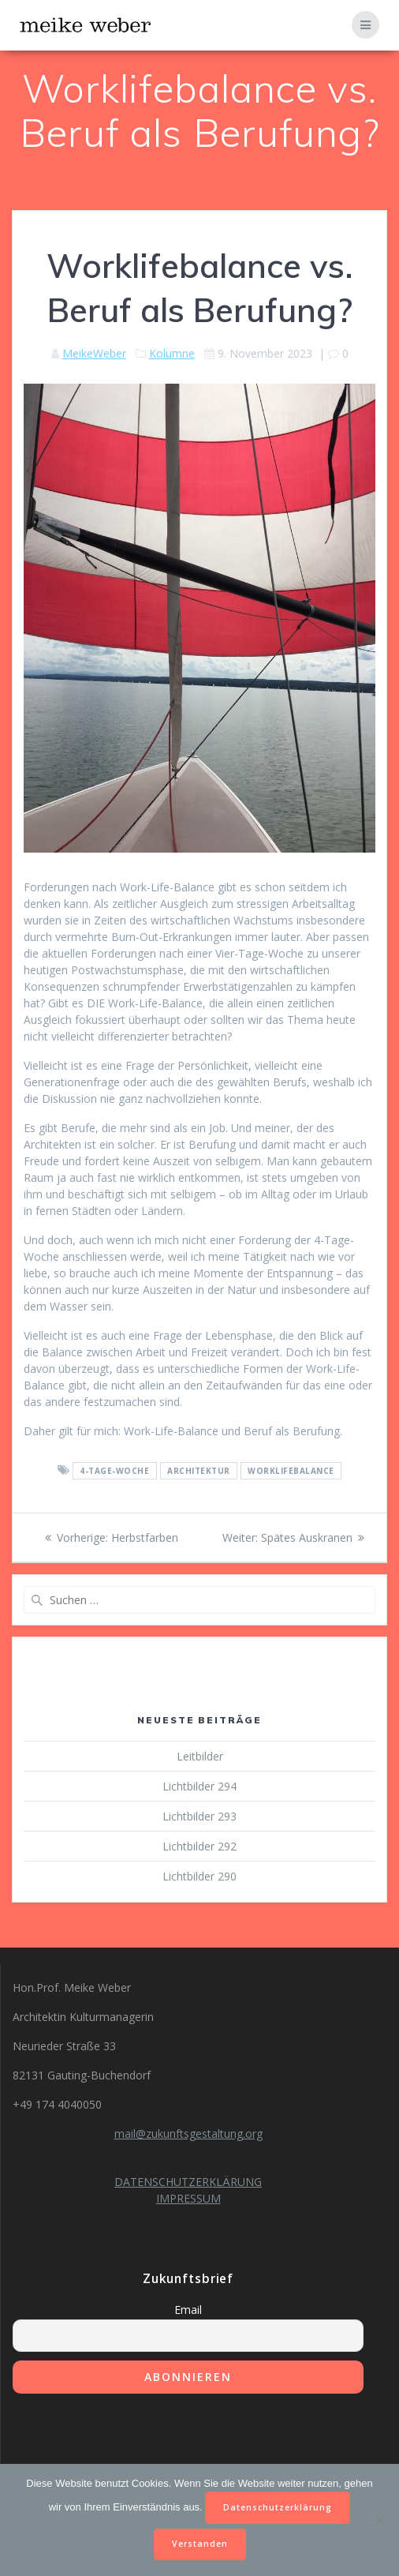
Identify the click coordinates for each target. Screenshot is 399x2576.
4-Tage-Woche (114, 1470)
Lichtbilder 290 (199, 1876)
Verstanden (200, 2543)
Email (188, 2309)
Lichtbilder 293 (199, 1816)
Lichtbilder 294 (199, 1786)
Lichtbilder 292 (199, 1846)
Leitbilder (200, 1756)
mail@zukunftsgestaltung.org (188, 2133)
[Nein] (379, 2520)
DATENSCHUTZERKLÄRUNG (188, 2181)
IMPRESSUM (188, 2198)
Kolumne (172, 353)
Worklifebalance (291, 1470)
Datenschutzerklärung (277, 2507)
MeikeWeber (94, 353)
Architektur (198, 1470)
